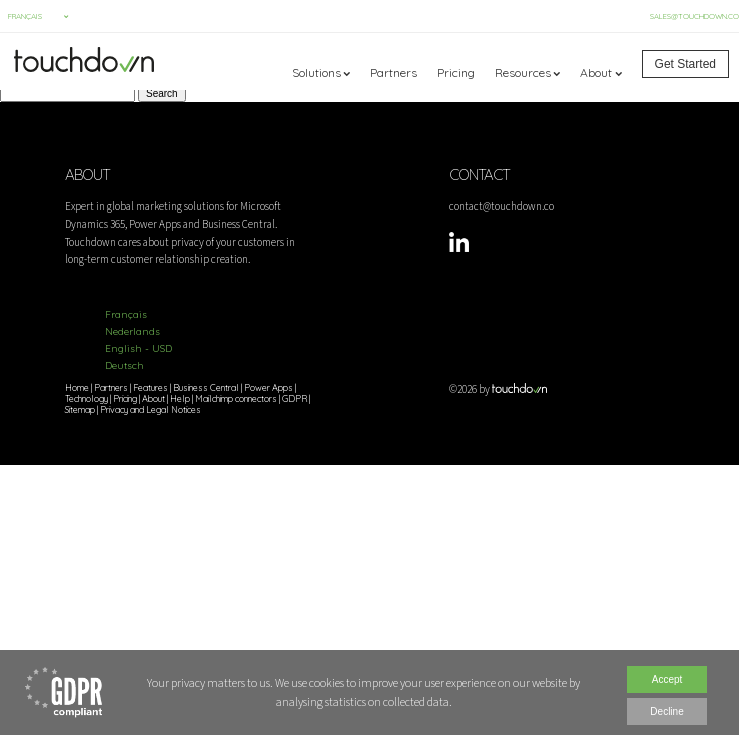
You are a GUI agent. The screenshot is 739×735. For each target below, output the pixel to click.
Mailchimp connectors (236, 398)
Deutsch (124, 365)
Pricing (456, 72)
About (596, 72)
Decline (666, 711)
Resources (523, 72)
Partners (393, 72)
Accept (667, 679)
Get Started (685, 64)
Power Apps (268, 387)
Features (150, 387)
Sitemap (80, 409)
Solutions (316, 72)
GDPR (294, 398)
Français (126, 314)
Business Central (206, 387)
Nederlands (132, 331)
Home (77, 387)
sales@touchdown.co (694, 16)
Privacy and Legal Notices (150, 409)
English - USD (138, 348)
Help (180, 398)
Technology (86, 398)
